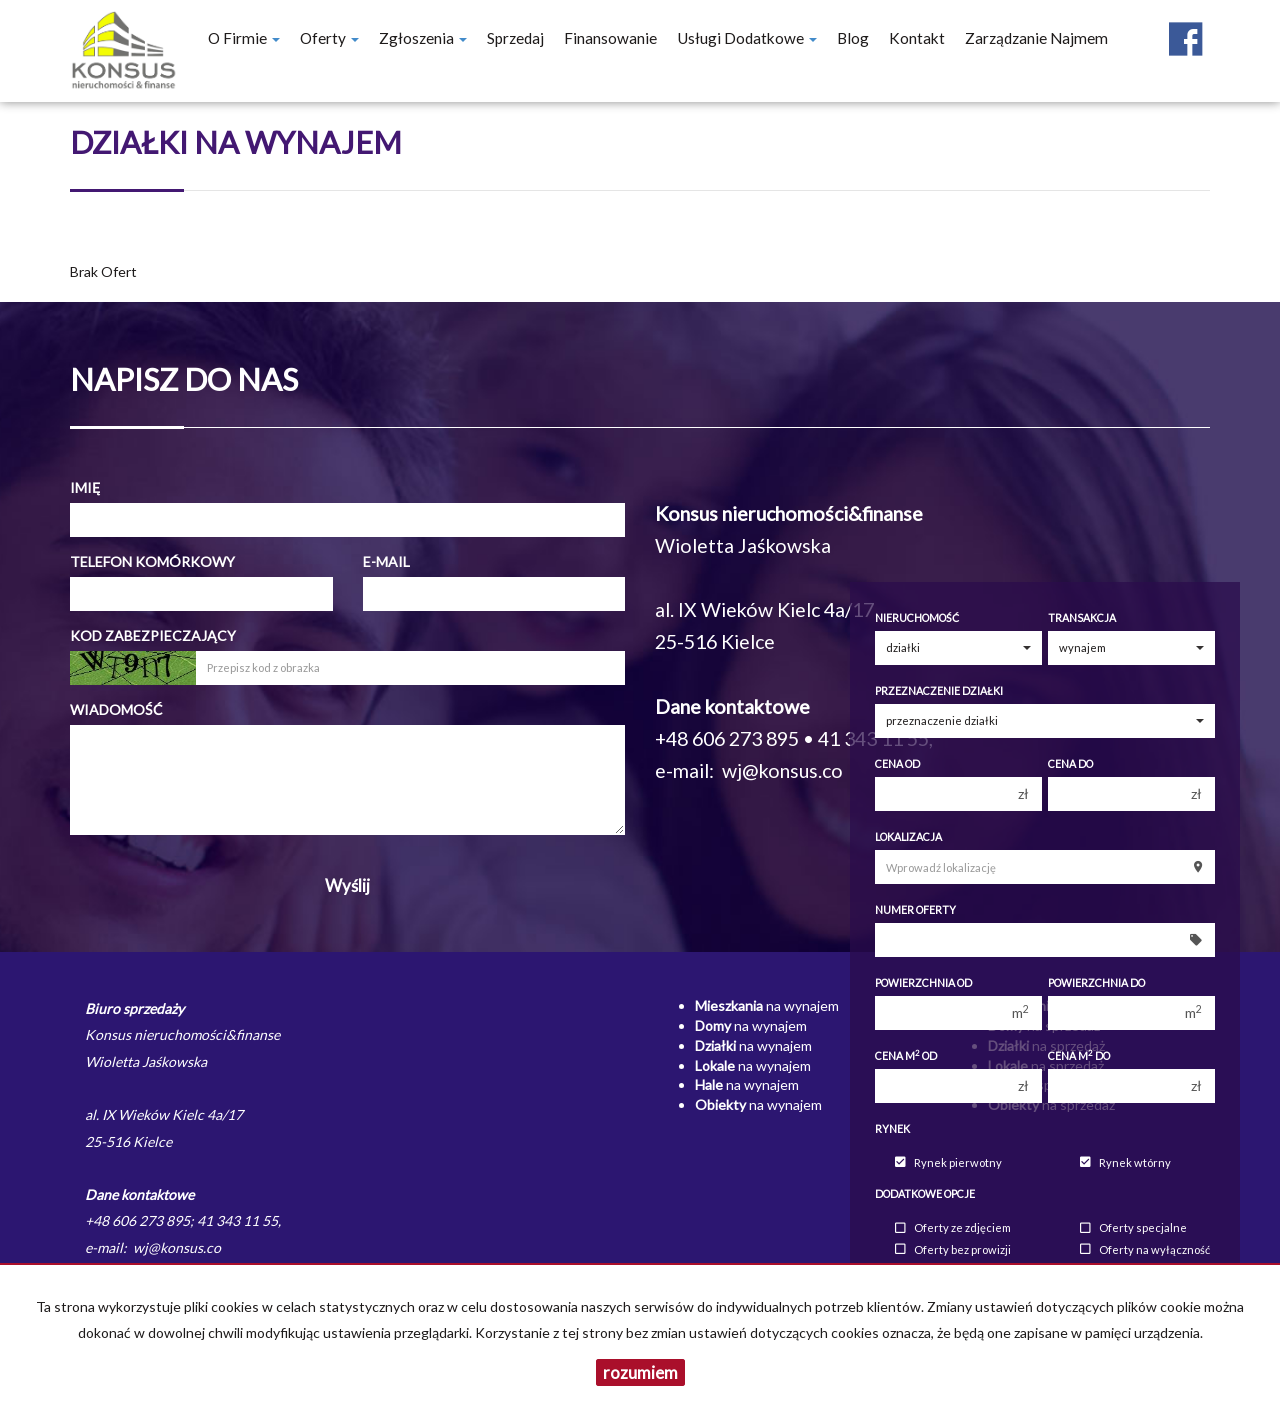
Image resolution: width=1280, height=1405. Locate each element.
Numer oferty (915, 910)
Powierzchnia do (1096, 983)
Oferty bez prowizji (953, 1249)
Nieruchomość (917, 618)
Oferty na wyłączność (1145, 1249)
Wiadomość (116, 709)
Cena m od (906, 1055)
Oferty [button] (329, 38)
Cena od (897, 764)
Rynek (892, 1129)
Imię (85, 487)
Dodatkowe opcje (925, 1194)
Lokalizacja (908, 837)
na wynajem (767, 1005)
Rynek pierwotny (948, 1162)
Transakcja (1082, 618)
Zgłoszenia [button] (423, 38)
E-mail (386, 561)
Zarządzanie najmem (1036, 38)
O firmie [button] (244, 38)
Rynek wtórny (1125, 1162)
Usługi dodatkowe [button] (747, 38)
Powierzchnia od (923, 983)
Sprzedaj (515, 38)
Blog (853, 38)
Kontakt (917, 38)
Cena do (1070, 764)
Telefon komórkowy (152, 561)
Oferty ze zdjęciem (953, 1228)
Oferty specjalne (1133, 1228)
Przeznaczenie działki (939, 691)
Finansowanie (610, 38)
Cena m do (1079, 1055)
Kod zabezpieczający (153, 635)
